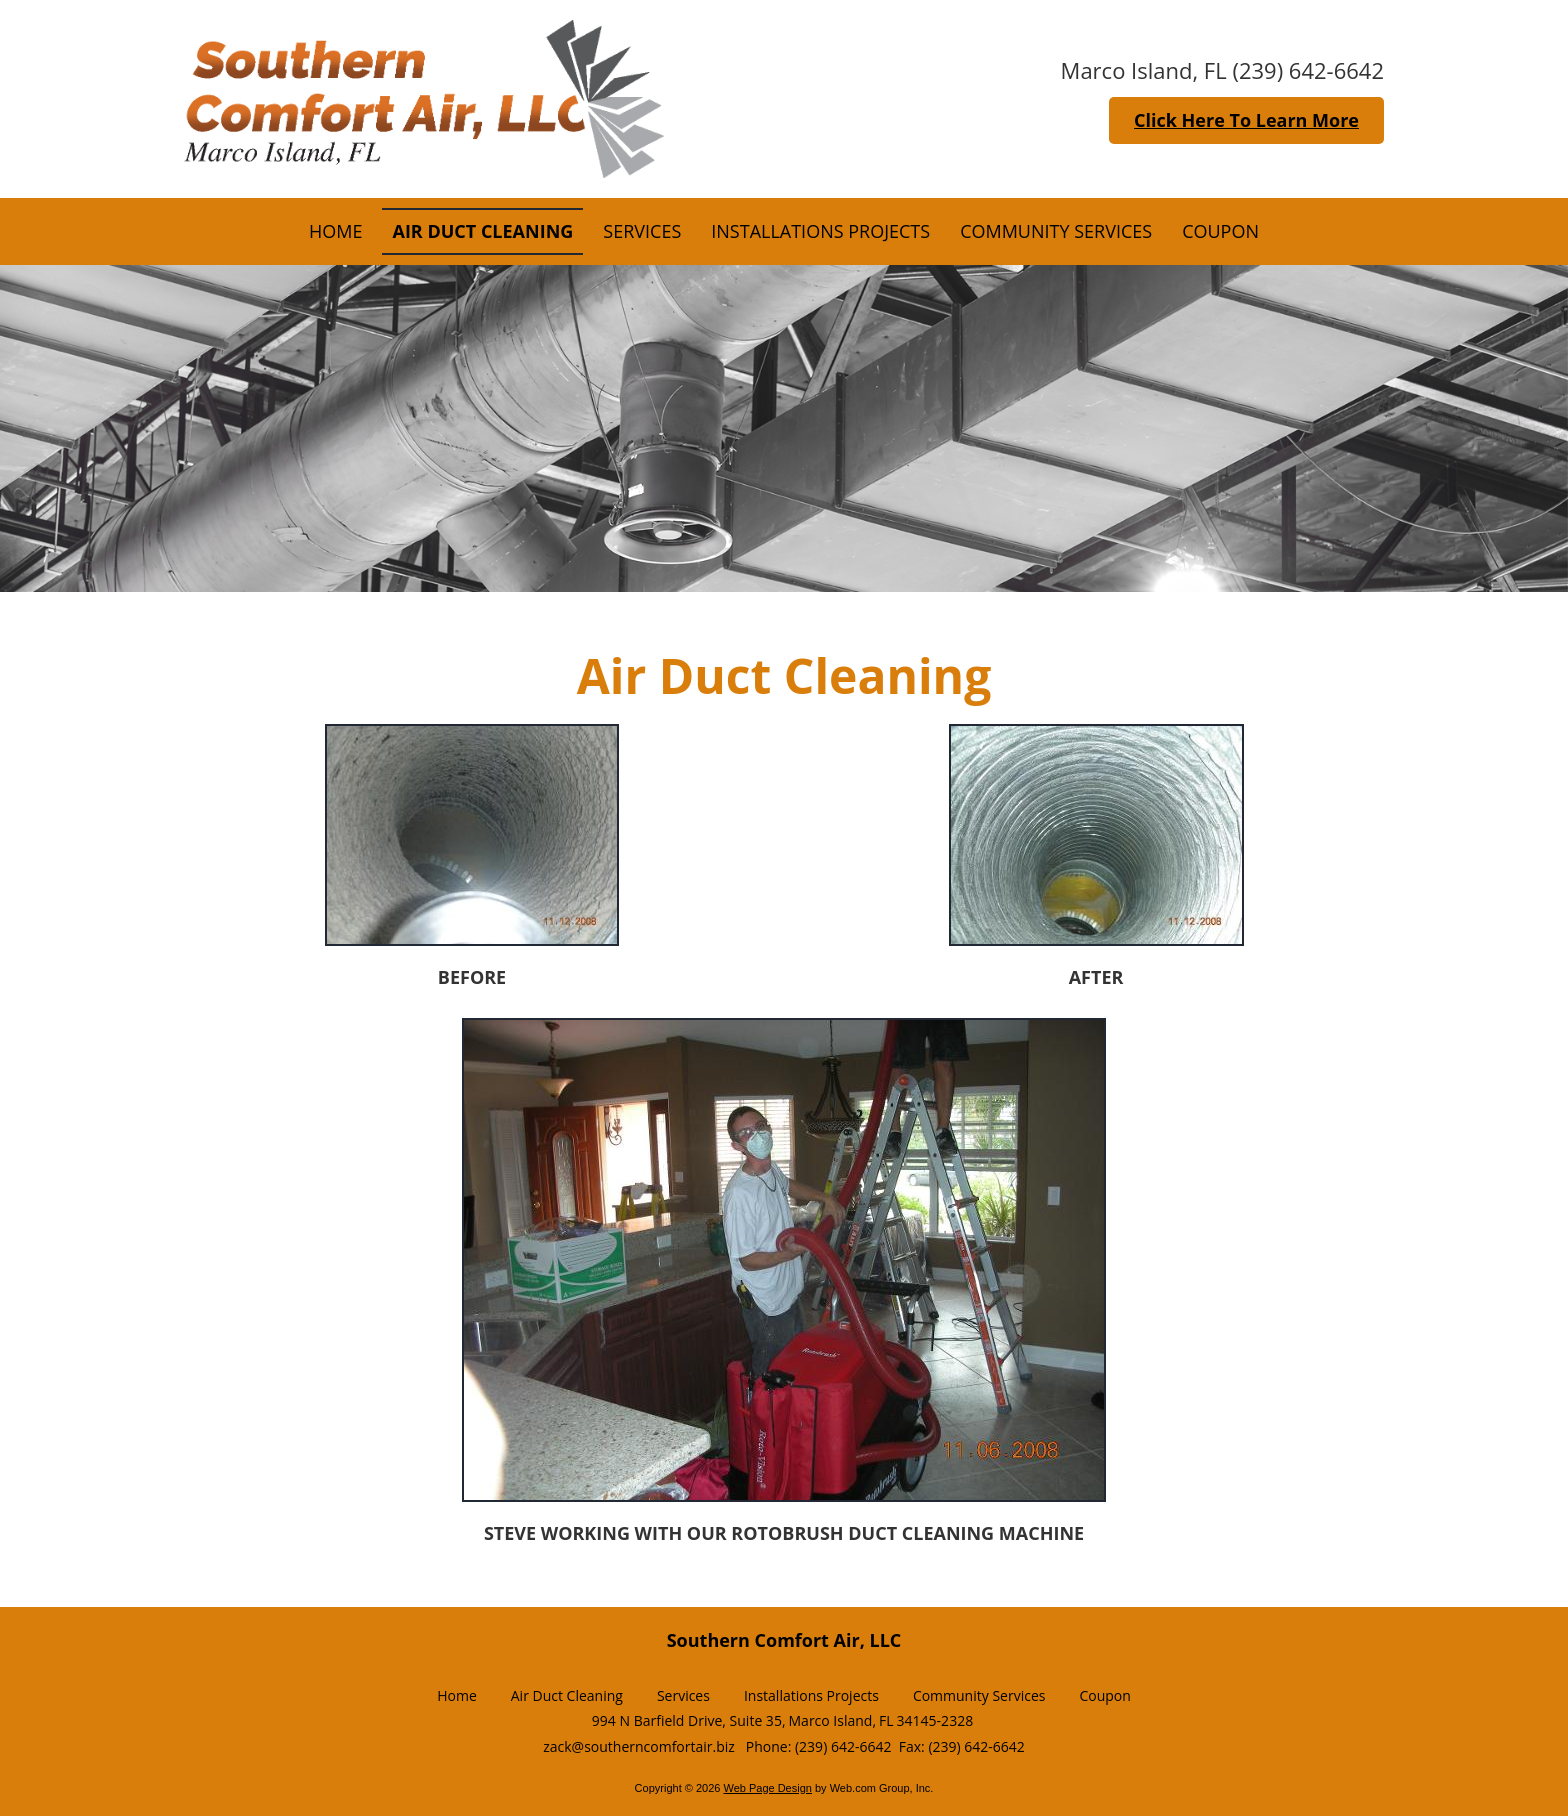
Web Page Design (767, 1788)
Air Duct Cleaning (567, 1695)
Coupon (1104, 1695)
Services (683, 1695)
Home (457, 1695)
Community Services (979, 1695)
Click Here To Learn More (1246, 120)
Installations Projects (811, 1695)
